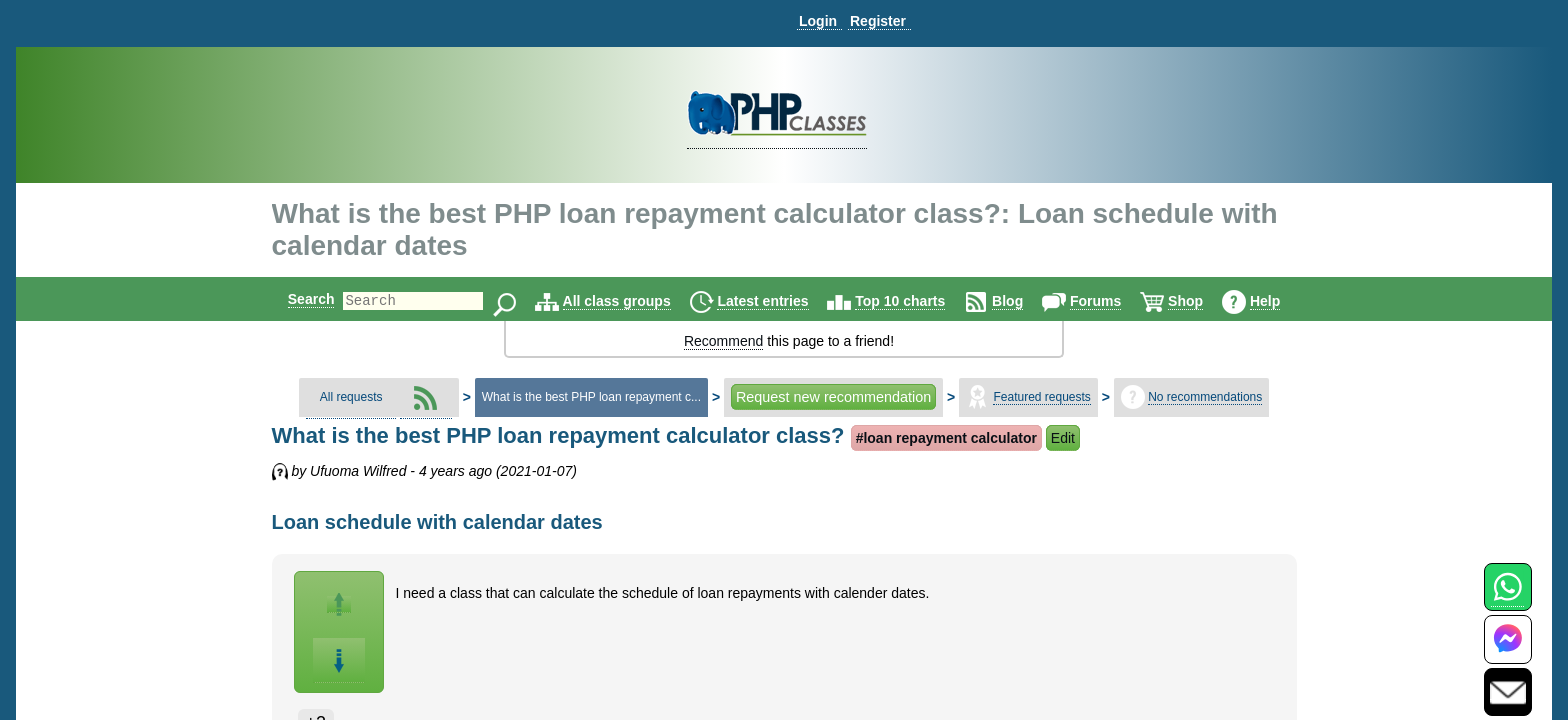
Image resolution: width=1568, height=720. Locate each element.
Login (818, 21)
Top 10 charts (917, 301)
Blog (1024, 301)
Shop (1202, 301)
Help (1282, 301)
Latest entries (779, 301)
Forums (1112, 301)
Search (294, 299)
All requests (351, 397)
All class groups (634, 301)
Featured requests (1041, 397)
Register (878, 21)
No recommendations (1205, 397)
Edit (1063, 438)
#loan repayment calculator (946, 438)
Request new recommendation (833, 397)
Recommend (723, 341)
